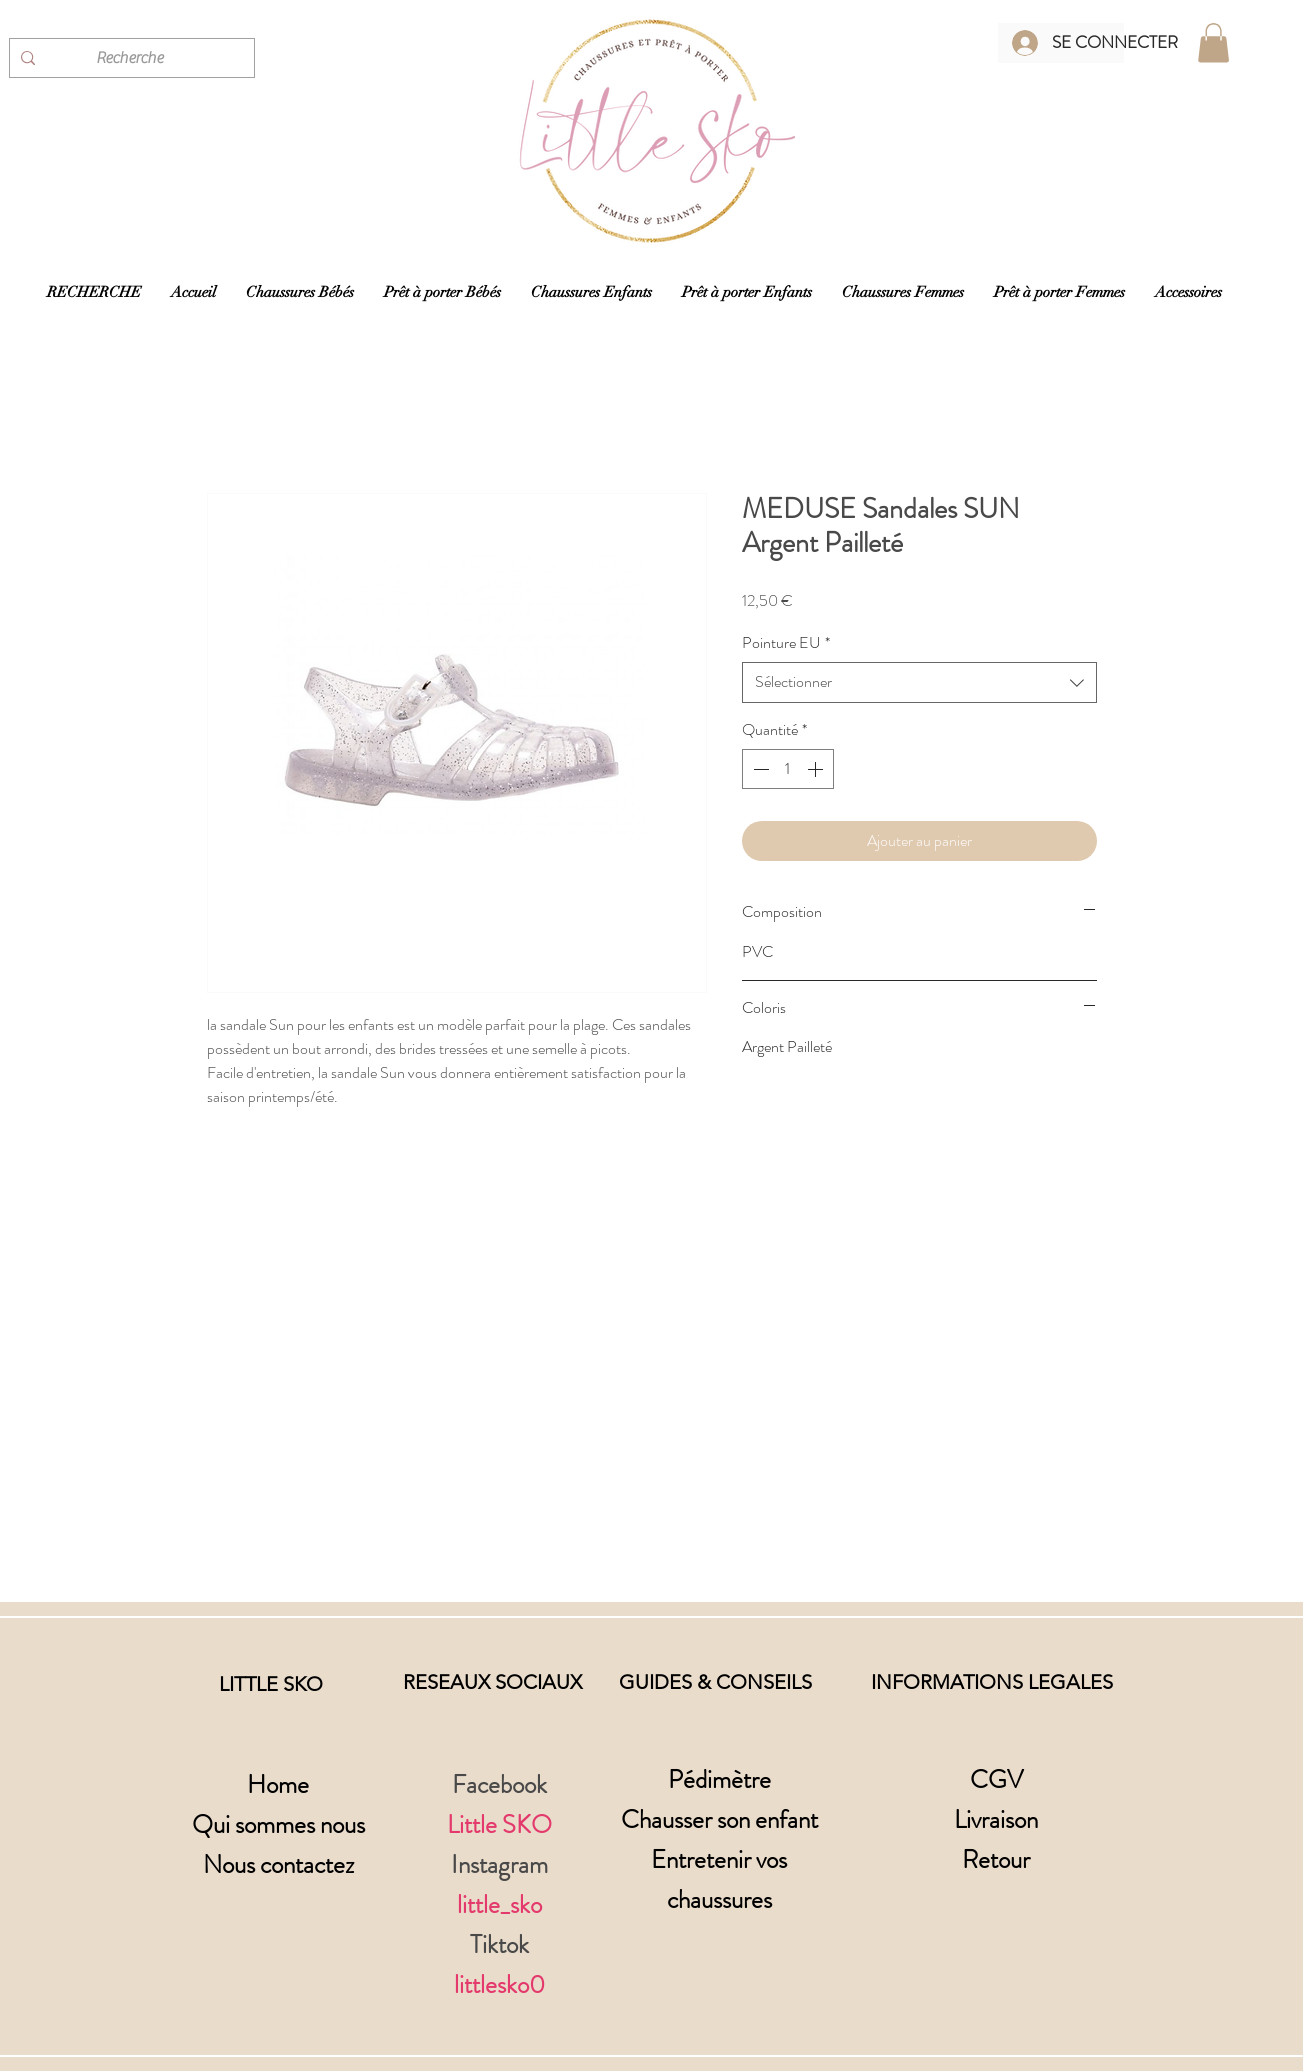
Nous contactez (278, 1865)
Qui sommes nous (278, 1825)
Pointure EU (786, 643)
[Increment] (817, 769)
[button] (1213, 42)
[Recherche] (129, 58)
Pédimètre (719, 1780)
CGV (996, 1780)
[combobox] (919, 682)
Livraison (996, 1820)
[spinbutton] (788, 769)
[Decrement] (759, 769)
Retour (996, 1860)
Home (278, 1785)
